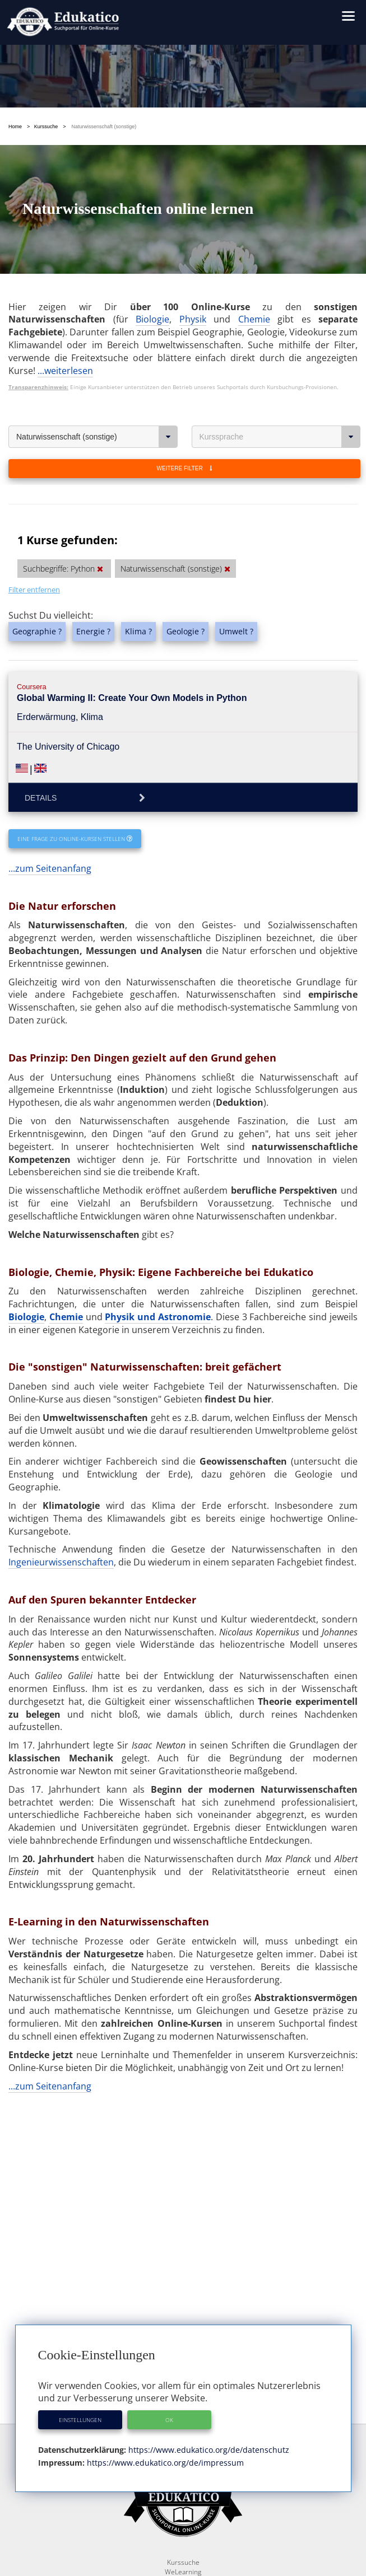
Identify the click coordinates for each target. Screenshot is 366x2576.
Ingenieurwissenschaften (61, 1562)
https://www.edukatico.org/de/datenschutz (207, 2449)
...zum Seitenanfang (49, 868)
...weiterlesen (65, 370)
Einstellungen (80, 2420)
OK (169, 2420)
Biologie (152, 319)
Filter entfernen (34, 590)
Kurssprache (280, 437)
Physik (192, 319)
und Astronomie (174, 1317)
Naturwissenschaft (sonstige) (97, 437)
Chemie (254, 319)
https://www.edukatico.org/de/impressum (164, 2462)
